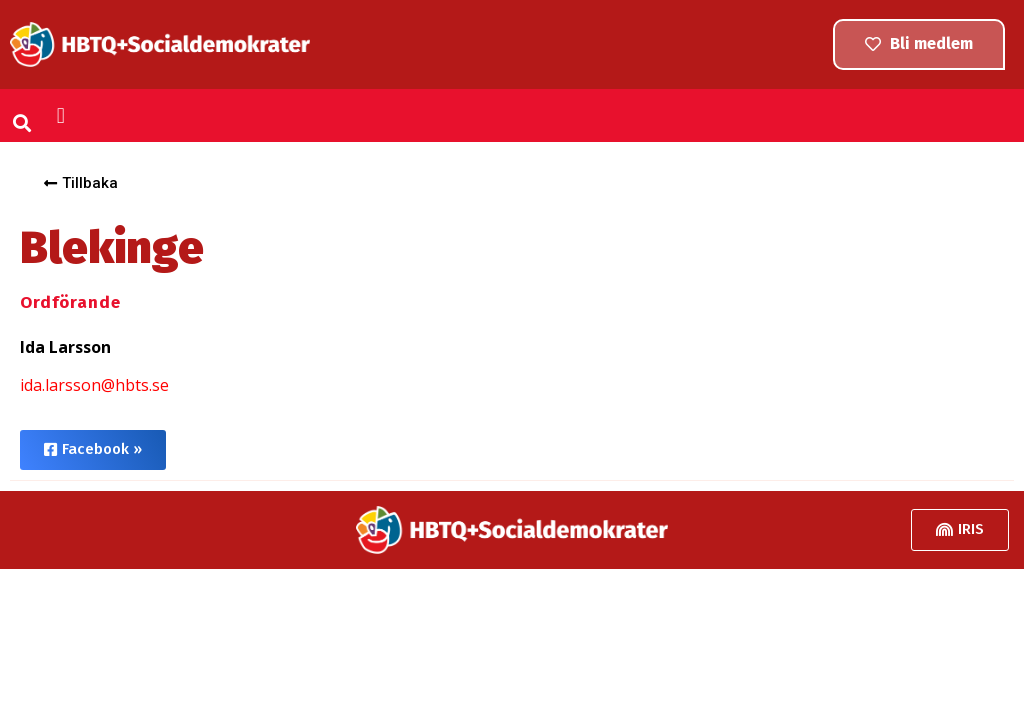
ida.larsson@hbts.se (94, 385)
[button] (22, 122)
